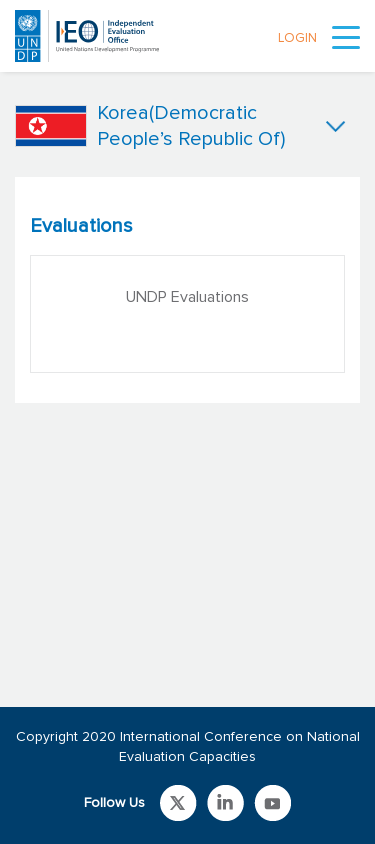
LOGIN (297, 38)
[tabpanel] (187, 290)
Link (178, 803)
